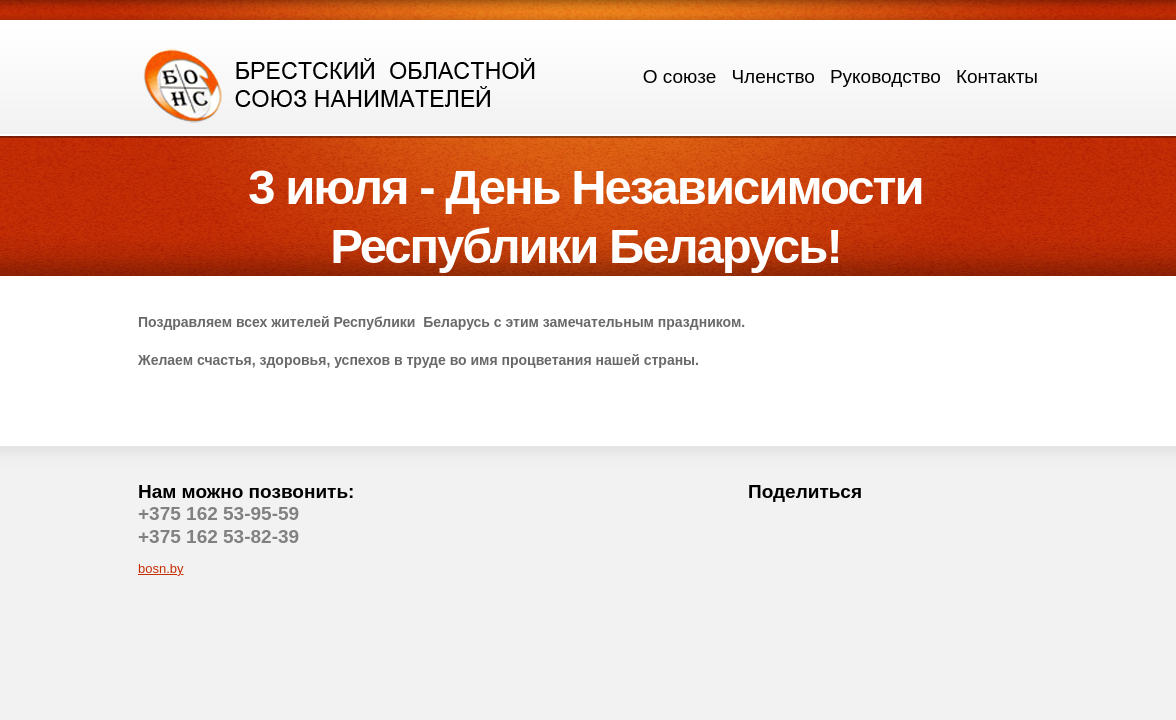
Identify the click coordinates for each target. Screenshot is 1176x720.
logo (341, 84)
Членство (772, 76)
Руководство (885, 76)
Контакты (997, 76)
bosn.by (161, 568)
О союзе (680, 76)
